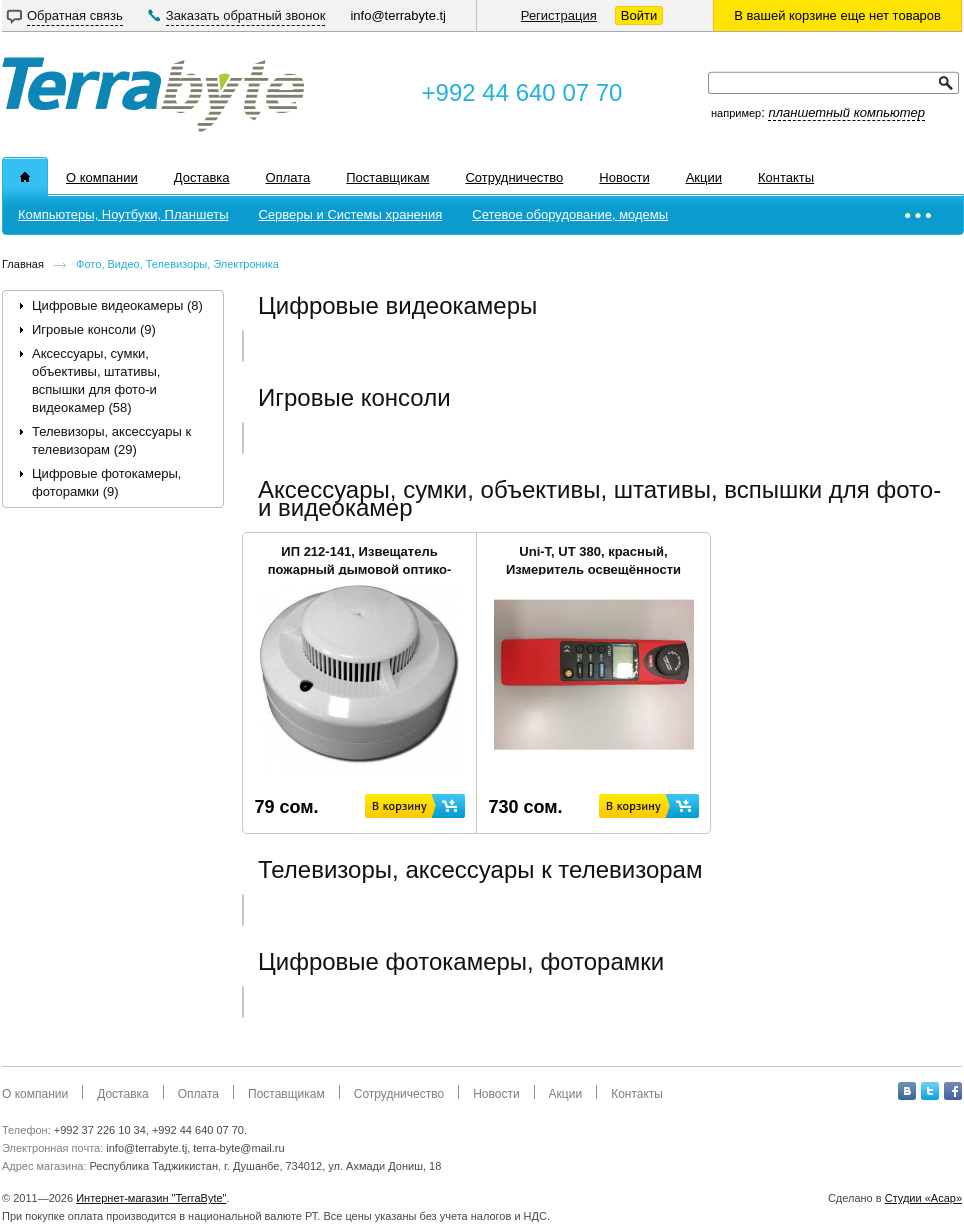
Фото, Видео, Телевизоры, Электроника (177, 264)
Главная (23, 264)
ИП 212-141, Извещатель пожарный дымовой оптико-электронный (360, 569)
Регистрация (559, 15)
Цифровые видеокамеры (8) (117, 305)
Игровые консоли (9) (94, 329)
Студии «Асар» (923, 1198)
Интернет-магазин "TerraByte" (151, 1198)
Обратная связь (75, 15)
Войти (639, 15)
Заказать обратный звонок (246, 15)
